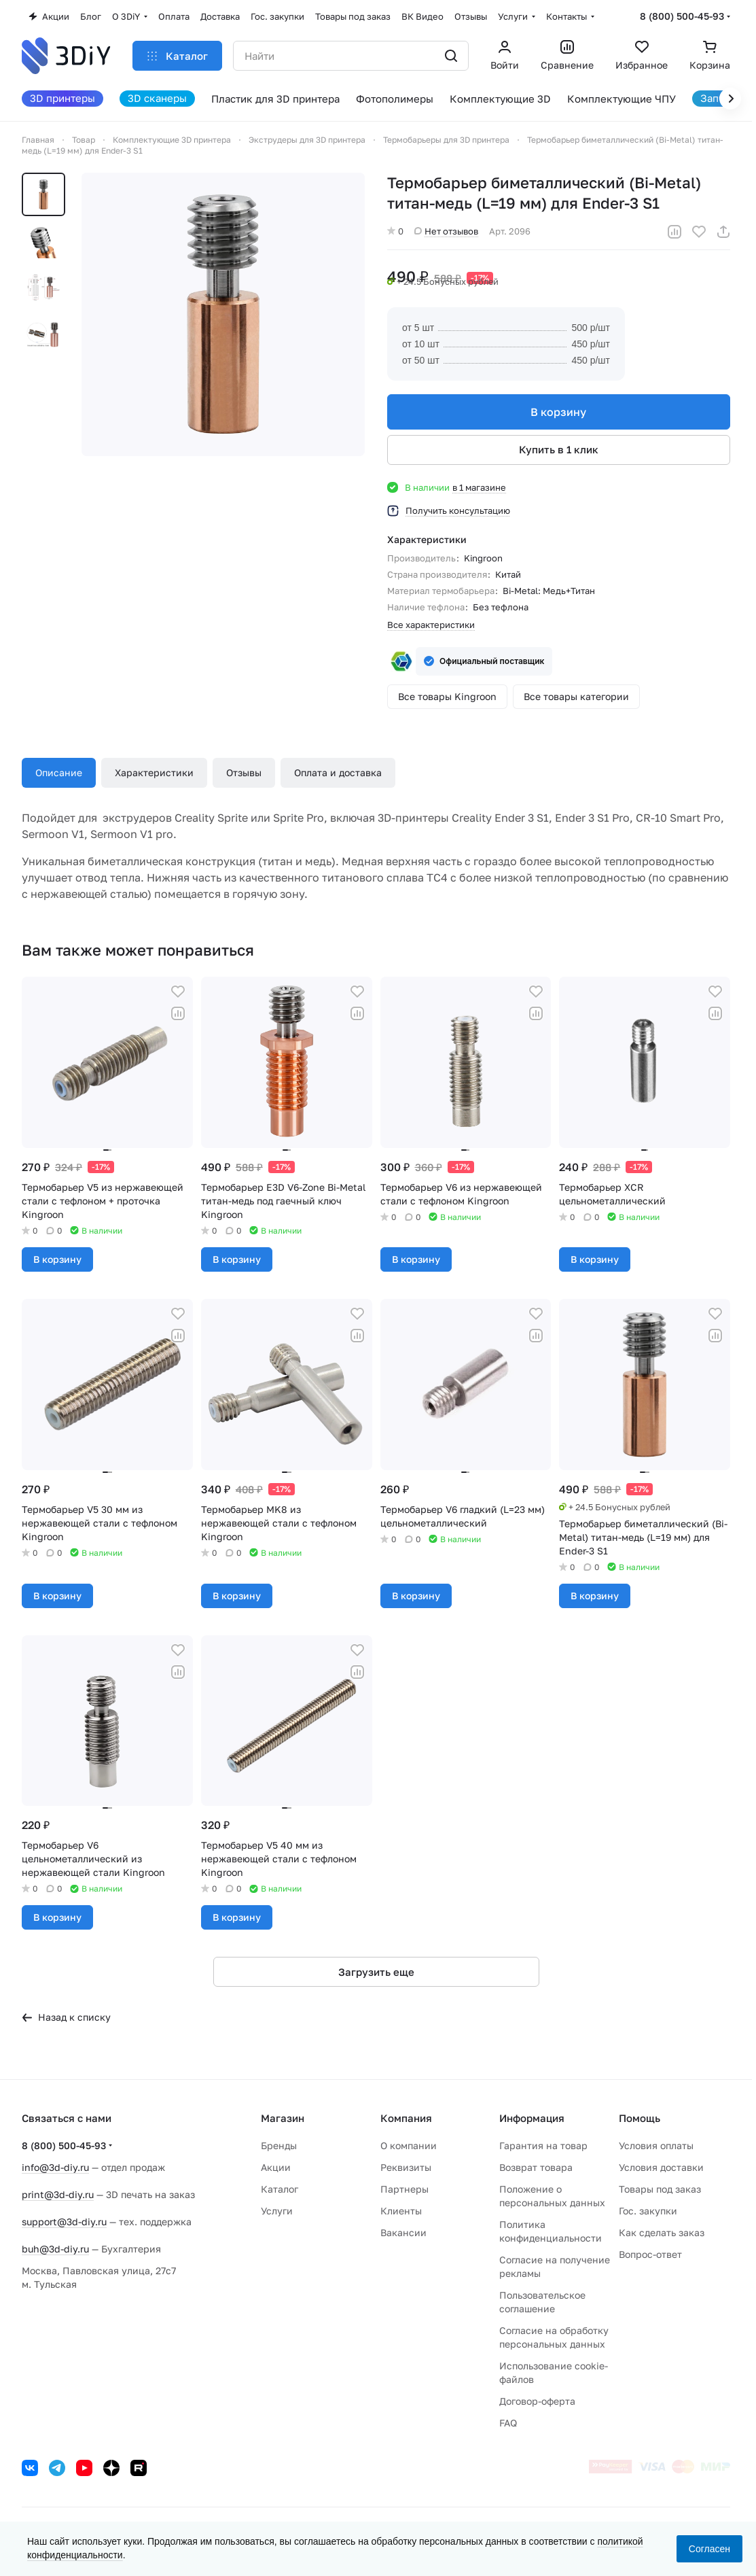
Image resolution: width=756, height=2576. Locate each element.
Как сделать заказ (661, 2232)
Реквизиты (405, 2167)
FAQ (508, 2423)
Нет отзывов (446, 231)
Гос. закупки (648, 2210)
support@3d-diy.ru (64, 2221)
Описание (58, 772)
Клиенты (401, 2210)
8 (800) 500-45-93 (682, 16)
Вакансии (403, 2232)
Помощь (639, 2118)
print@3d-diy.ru (58, 2194)
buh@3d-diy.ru (55, 2249)
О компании (408, 2145)
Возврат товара (536, 2167)
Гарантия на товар (543, 2145)
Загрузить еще (376, 1972)
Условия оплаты (656, 2145)
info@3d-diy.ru (55, 2167)
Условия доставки (661, 2167)
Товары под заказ (660, 2189)
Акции (276, 2167)
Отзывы (244, 772)
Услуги (277, 2210)
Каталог (279, 2189)
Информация (531, 2118)
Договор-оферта (537, 2401)
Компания (406, 2118)
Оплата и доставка (338, 772)
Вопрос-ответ (650, 2254)
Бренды (279, 2145)
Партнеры (404, 2189)
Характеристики (154, 772)
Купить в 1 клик (558, 449)
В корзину (559, 412)
